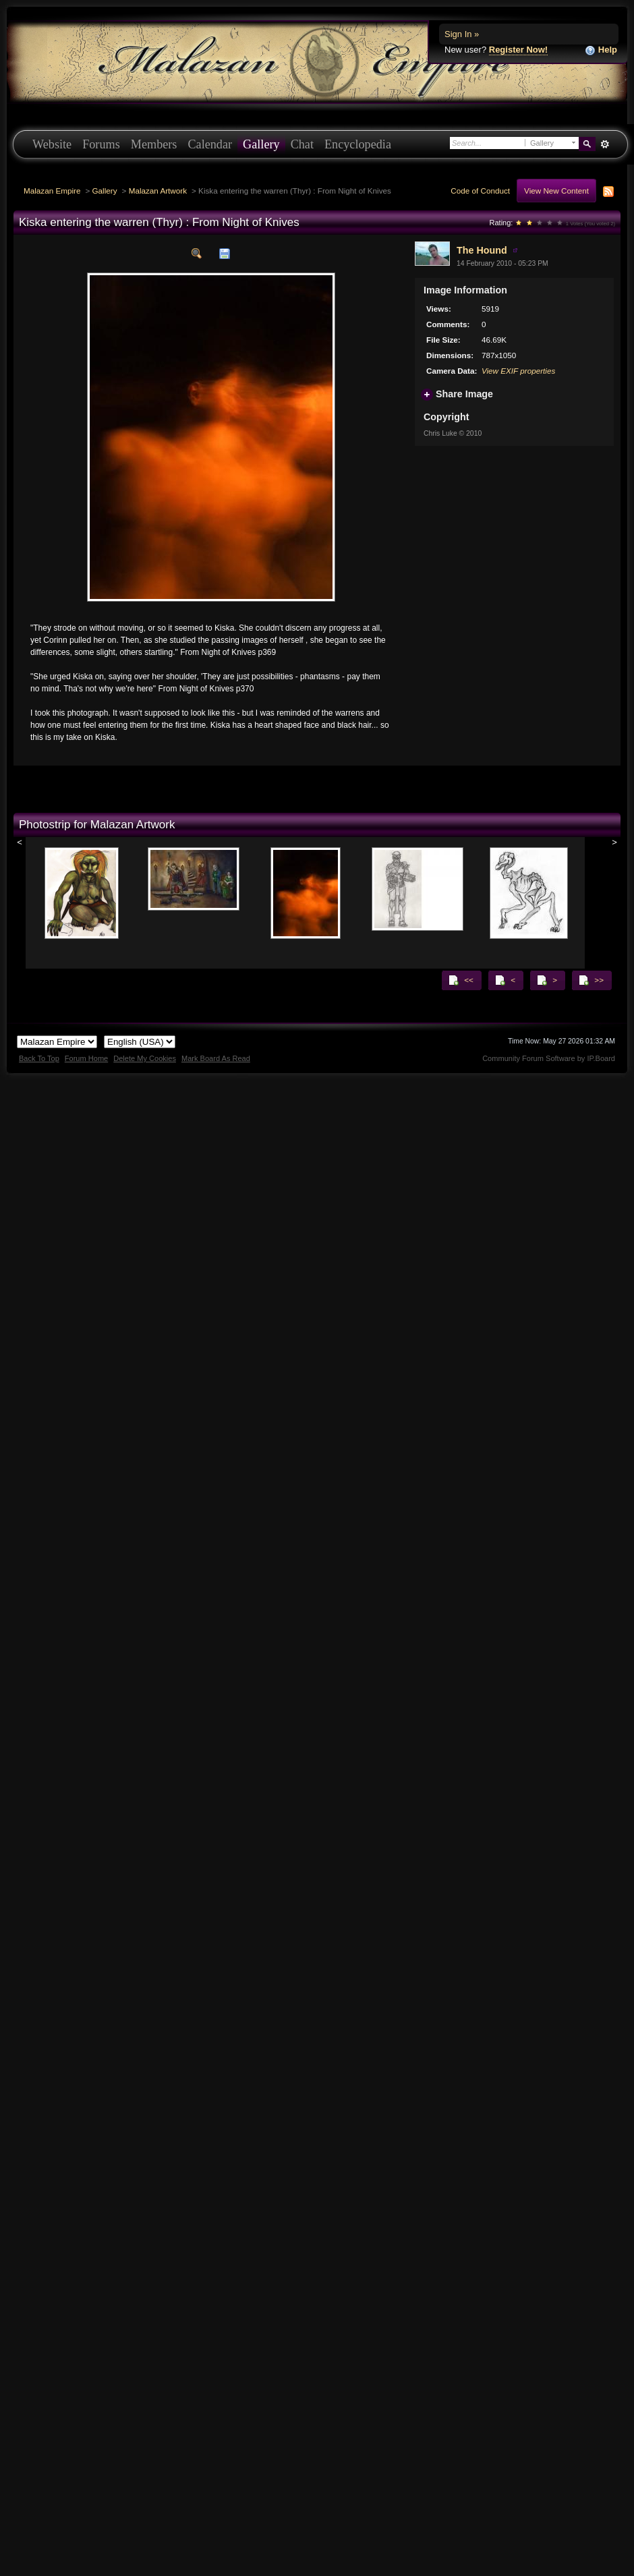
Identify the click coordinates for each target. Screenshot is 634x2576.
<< (460, 980)
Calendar (210, 144)
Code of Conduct (480, 190)
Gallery (261, 144)
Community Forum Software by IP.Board (548, 1058)
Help (601, 50)
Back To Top (39, 1058)
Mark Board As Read (215, 1058)
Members (154, 144)
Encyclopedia (357, 144)
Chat (302, 144)
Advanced (604, 144)
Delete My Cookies (144, 1058)
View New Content (556, 190)
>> (591, 980)
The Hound (482, 250)
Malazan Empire (52, 190)
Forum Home (86, 1058)
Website (51, 144)
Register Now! (518, 50)
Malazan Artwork (158, 190)
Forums (101, 144)
